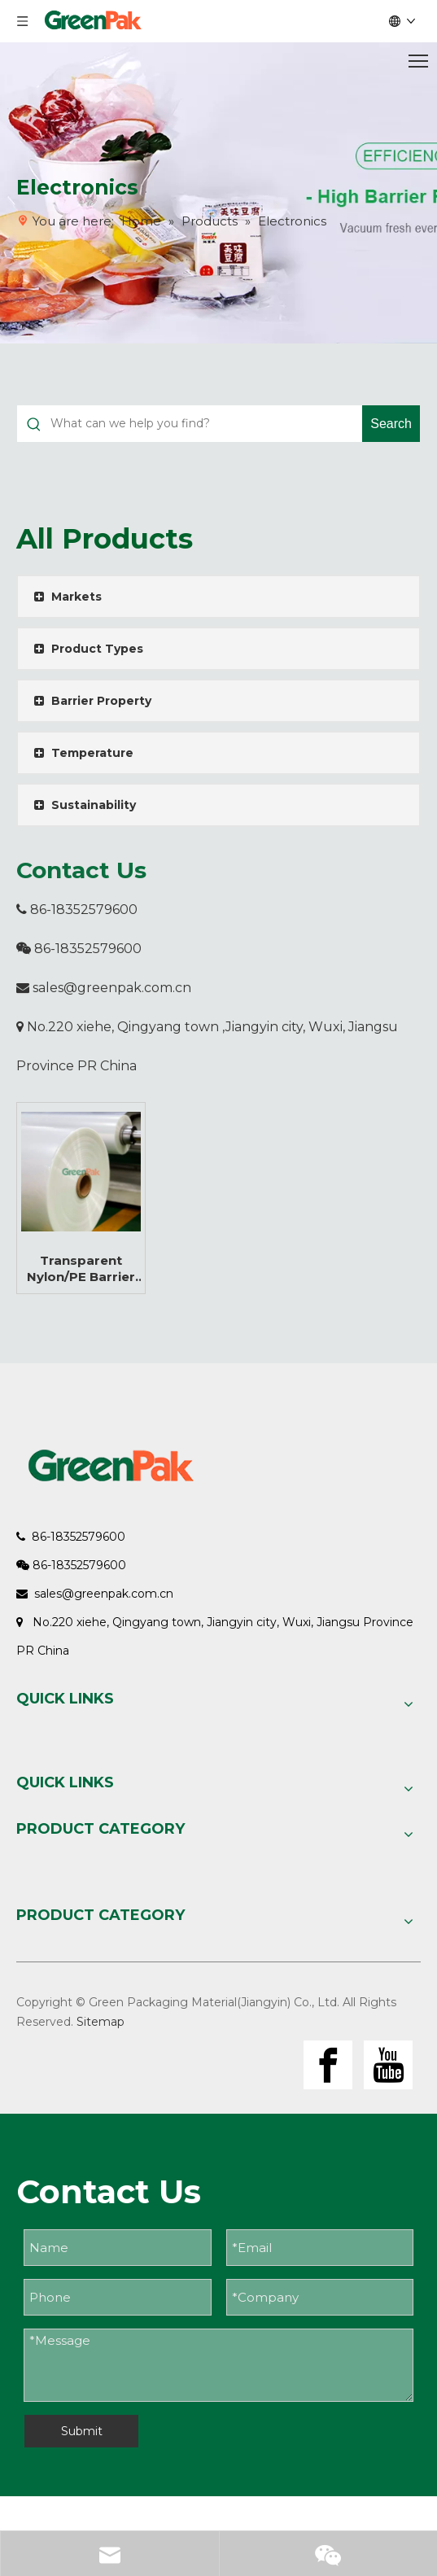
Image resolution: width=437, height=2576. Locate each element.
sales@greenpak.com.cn (112, 987)
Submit (82, 2431)
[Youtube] (388, 2064)
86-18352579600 (77, 909)
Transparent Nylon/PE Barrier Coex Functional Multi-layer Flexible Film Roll (80, 1269)
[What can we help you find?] (206, 423)
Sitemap (100, 2021)
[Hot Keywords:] (391, 423)
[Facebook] (328, 2064)
